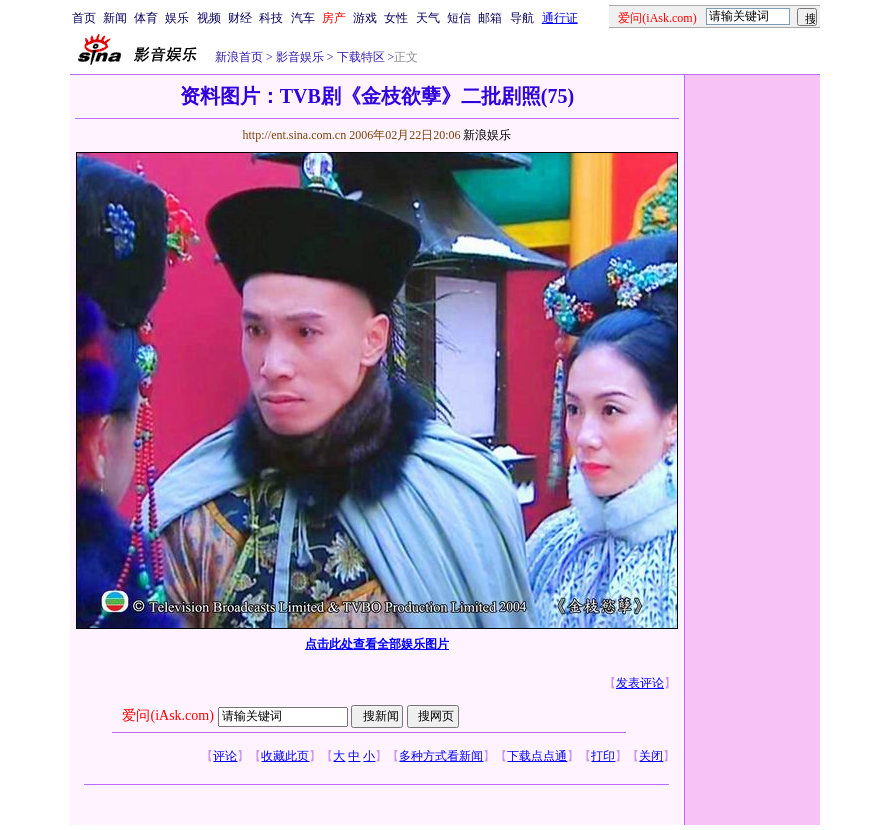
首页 (84, 18)
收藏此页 (285, 756)
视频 (209, 18)
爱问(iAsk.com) (167, 715)
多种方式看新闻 (441, 756)
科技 (271, 18)
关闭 (651, 756)
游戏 (365, 18)
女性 (396, 18)
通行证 (560, 18)
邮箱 (490, 18)
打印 (603, 756)
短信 (459, 18)
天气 (428, 18)
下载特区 (359, 57)
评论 (225, 756)
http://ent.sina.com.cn (295, 135)
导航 (522, 18)
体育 (146, 18)
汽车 (303, 18)
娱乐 (177, 18)
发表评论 (640, 683)
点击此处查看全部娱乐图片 (377, 644)
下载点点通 (537, 756)
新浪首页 (239, 57)
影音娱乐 (300, 57)
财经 (240, 18)
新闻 (115, 18)
